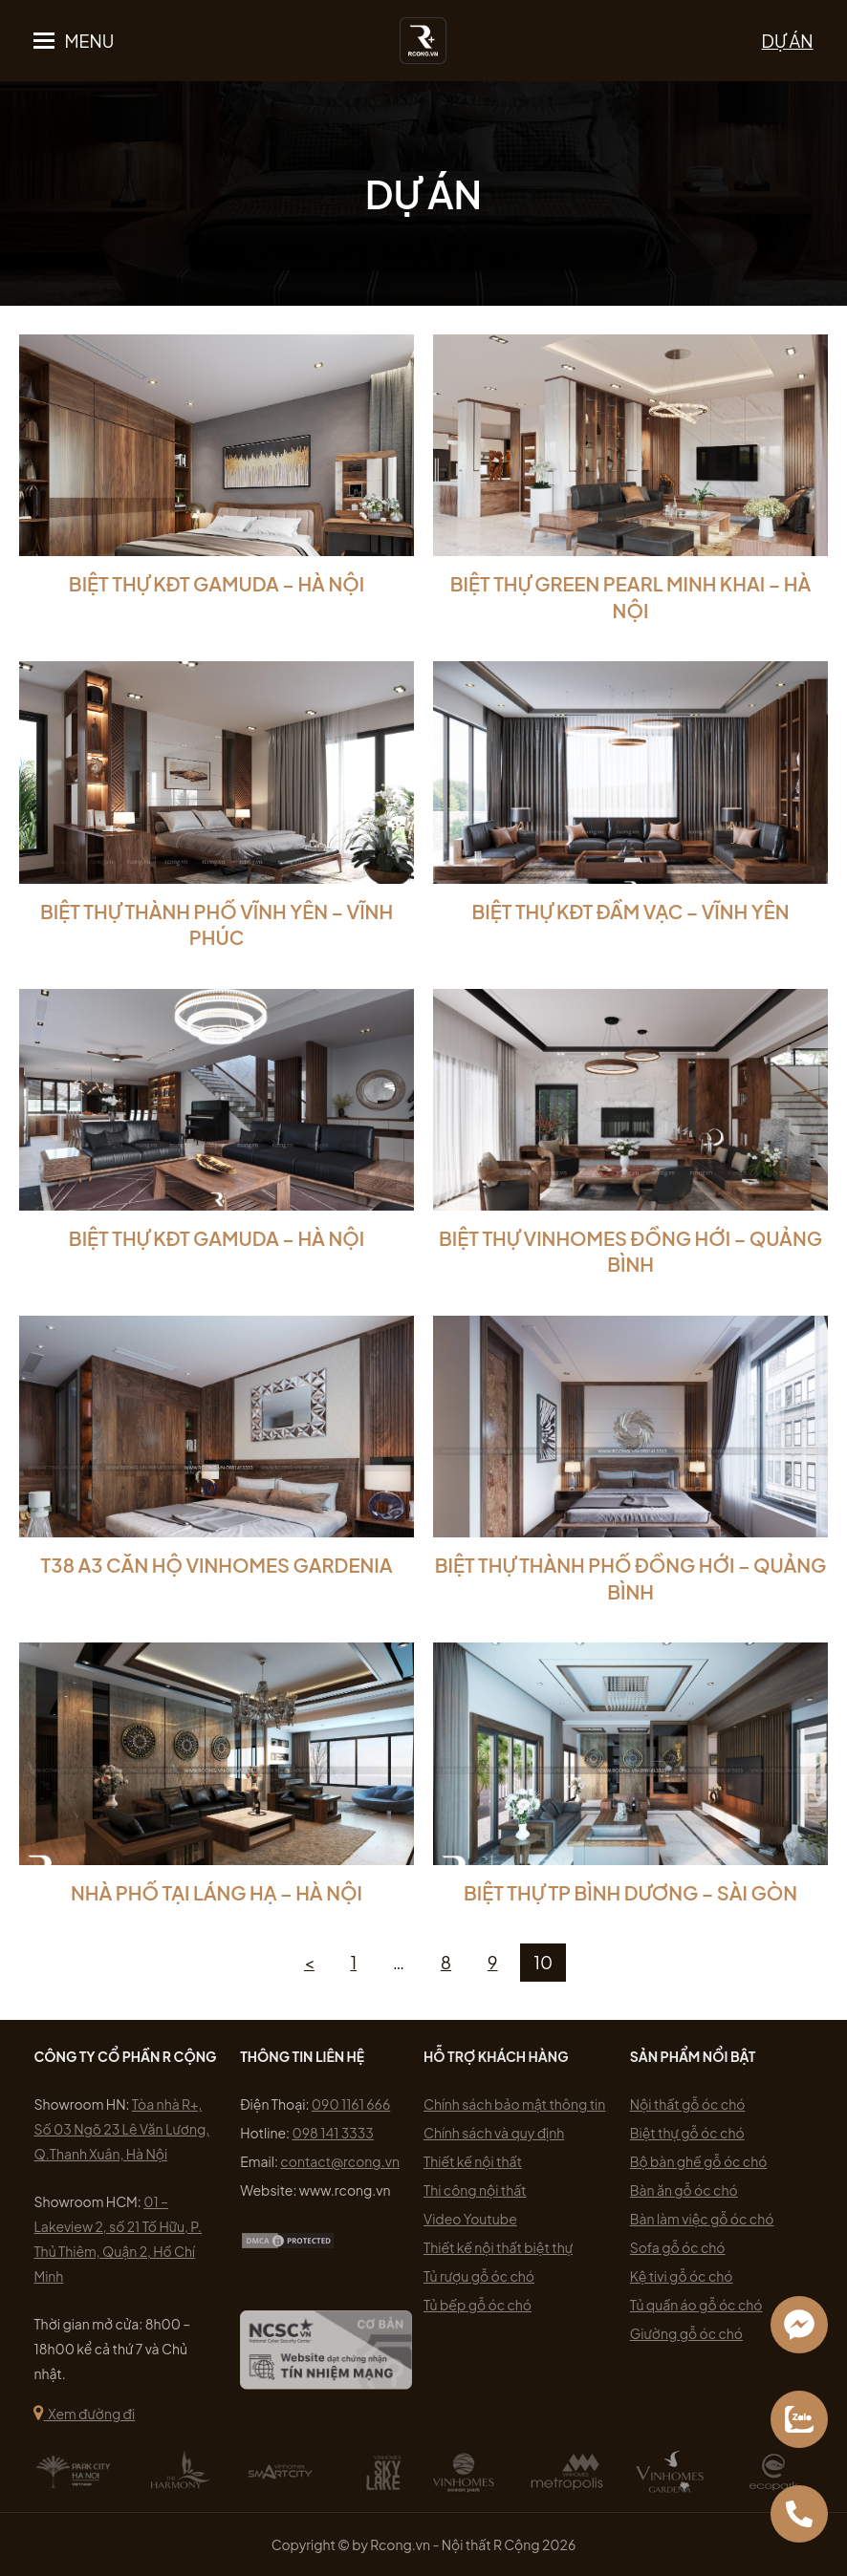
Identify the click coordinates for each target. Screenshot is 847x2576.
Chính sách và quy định (494, 2132)
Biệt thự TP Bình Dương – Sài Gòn (630, 1892)
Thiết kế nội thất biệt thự (498, 2247)
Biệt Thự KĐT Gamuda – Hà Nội (216, 583)
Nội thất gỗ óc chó (688, 2104)
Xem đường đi (84, 2413)
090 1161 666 (351, 2104)
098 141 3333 (332, 2132)
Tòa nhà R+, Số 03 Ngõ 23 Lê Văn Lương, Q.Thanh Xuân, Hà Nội (121, 2128)
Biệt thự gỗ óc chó (687, 2132)
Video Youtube (470, 2218)
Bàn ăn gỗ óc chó (684, 2190)
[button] (73, 41)
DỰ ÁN (788, 41)
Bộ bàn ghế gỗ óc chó (699, 2161)
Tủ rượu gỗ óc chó (479, 2276)
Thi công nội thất (475, 2190)
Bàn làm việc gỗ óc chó (702, 2218)
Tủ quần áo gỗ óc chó (696, 2304)
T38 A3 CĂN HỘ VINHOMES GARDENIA (217, 1565)
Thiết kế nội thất (473, 2161)
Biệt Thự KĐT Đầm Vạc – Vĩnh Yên (630, 911)
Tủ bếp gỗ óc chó (478, 2304)
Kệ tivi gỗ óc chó (681, 2276)
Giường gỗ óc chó (686, 2333)
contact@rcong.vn (340, 2161)
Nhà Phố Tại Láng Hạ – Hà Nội (216, 1892)
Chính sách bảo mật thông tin (514, 2104)
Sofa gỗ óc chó (678, 2247)
